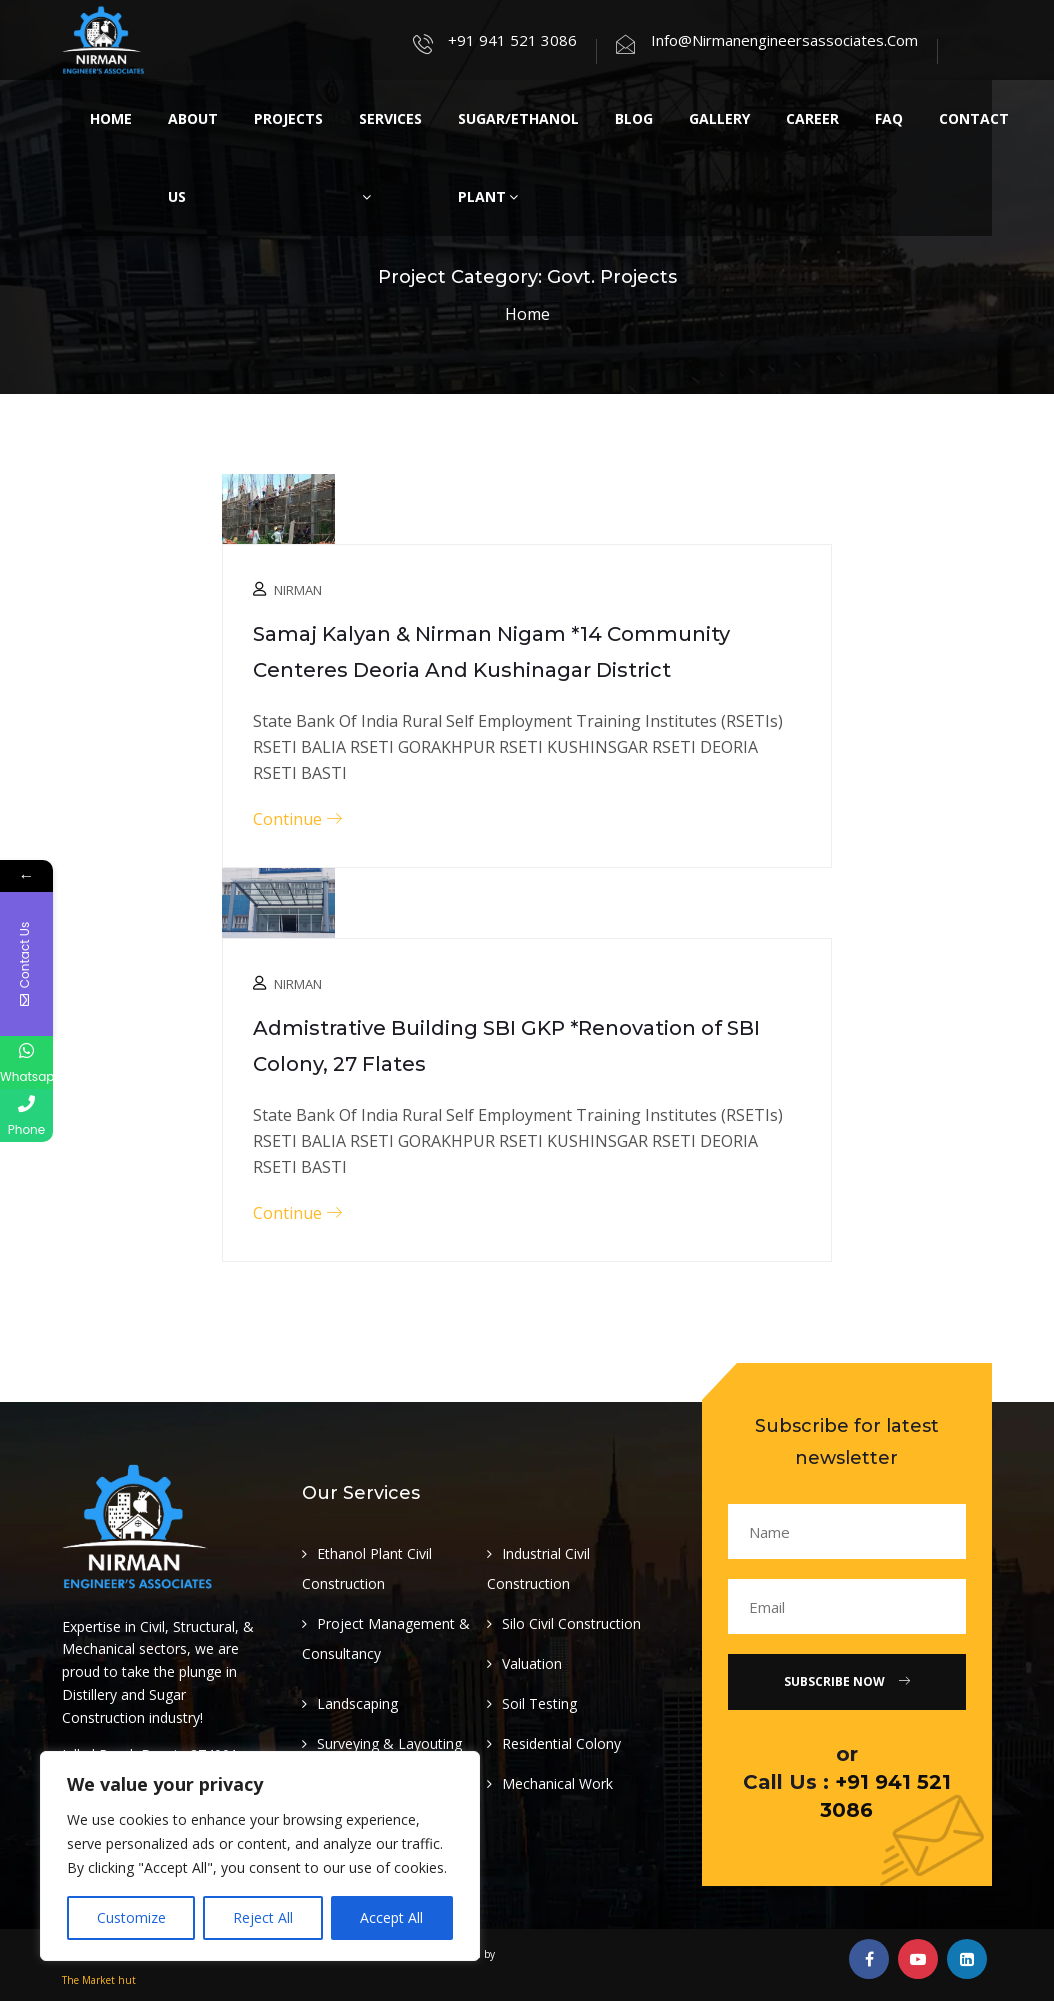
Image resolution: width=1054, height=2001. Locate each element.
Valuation (532, 1663)
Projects (288, 118)
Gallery (719, 118)
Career (812, 118)
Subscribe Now (847, 1681)
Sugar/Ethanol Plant (518, 157)
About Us (193, 157)
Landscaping (357, 1703)
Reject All (263, 1917)
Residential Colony (561, 1743)
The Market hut (99, 1980)
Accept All (391, 1917)
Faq (889, 118)
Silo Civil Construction (571, 1623)
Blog (634, 118)
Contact (974, 118)
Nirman (298, 590)
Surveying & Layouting (389, 1743)
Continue (297, 819)
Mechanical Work (557, 1783)
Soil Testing (539, 1703)
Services (390, 156)
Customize (131, 1917)
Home (111, 118)
